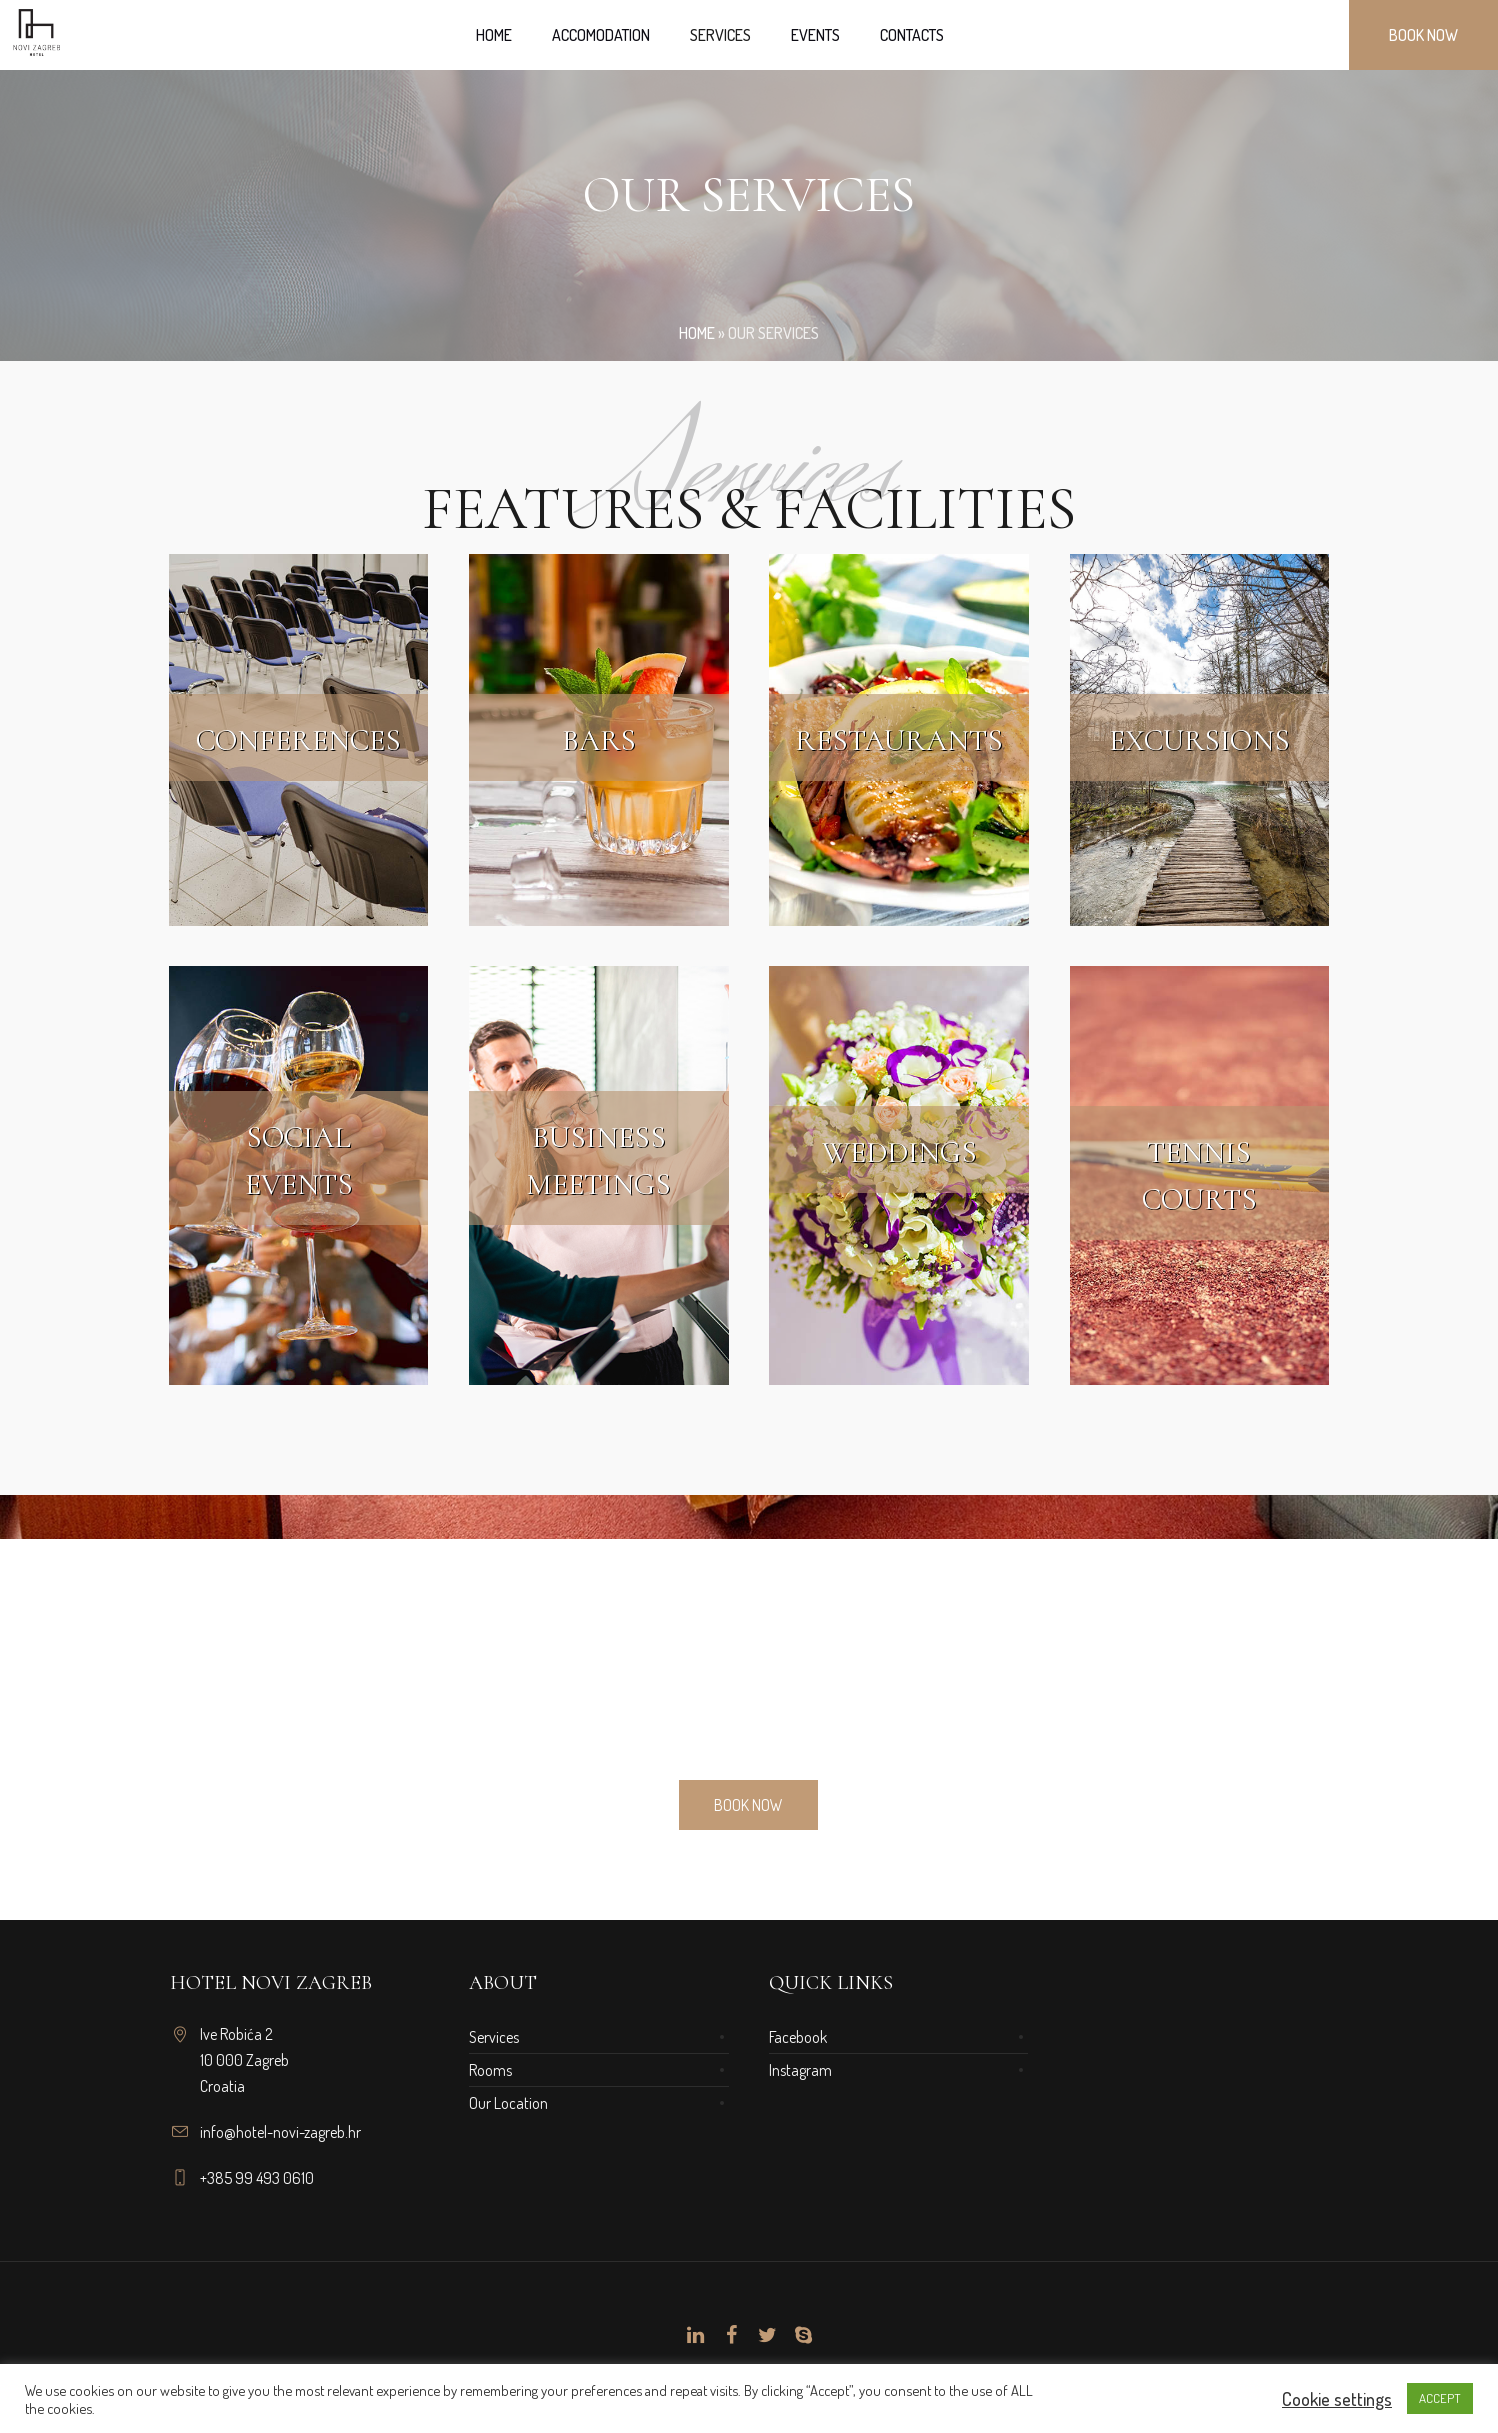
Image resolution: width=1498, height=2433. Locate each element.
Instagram (800, 2070)
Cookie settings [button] (1337, 2399)
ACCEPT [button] (1440, 2398)
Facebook (798, 2037)
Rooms (490, 2070)
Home (697, 333)
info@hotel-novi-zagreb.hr (280, 2132)
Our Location (508, 2103)
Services (494, 2037)
